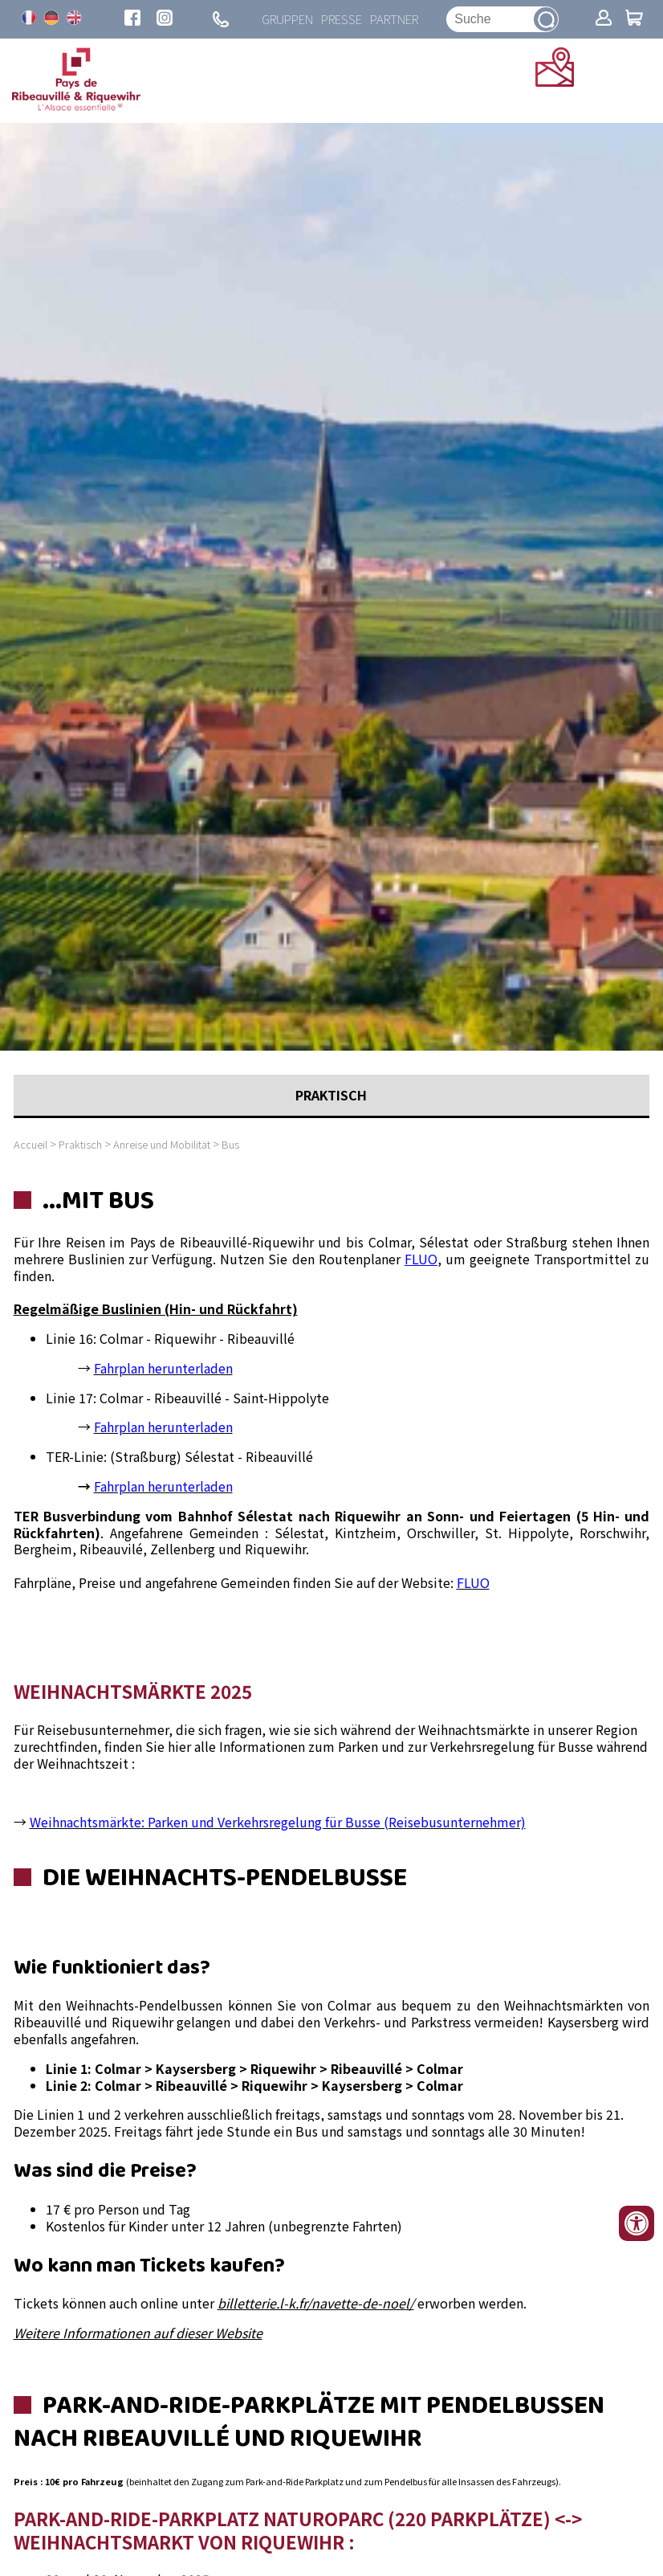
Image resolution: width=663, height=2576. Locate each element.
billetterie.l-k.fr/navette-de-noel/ (316, 2303)
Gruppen (287, 19)
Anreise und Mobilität (163, 1144)
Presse (341, 19)
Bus (230, 1144)
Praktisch (80, 1144)
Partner (394, 19)
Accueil (30, 1144)
